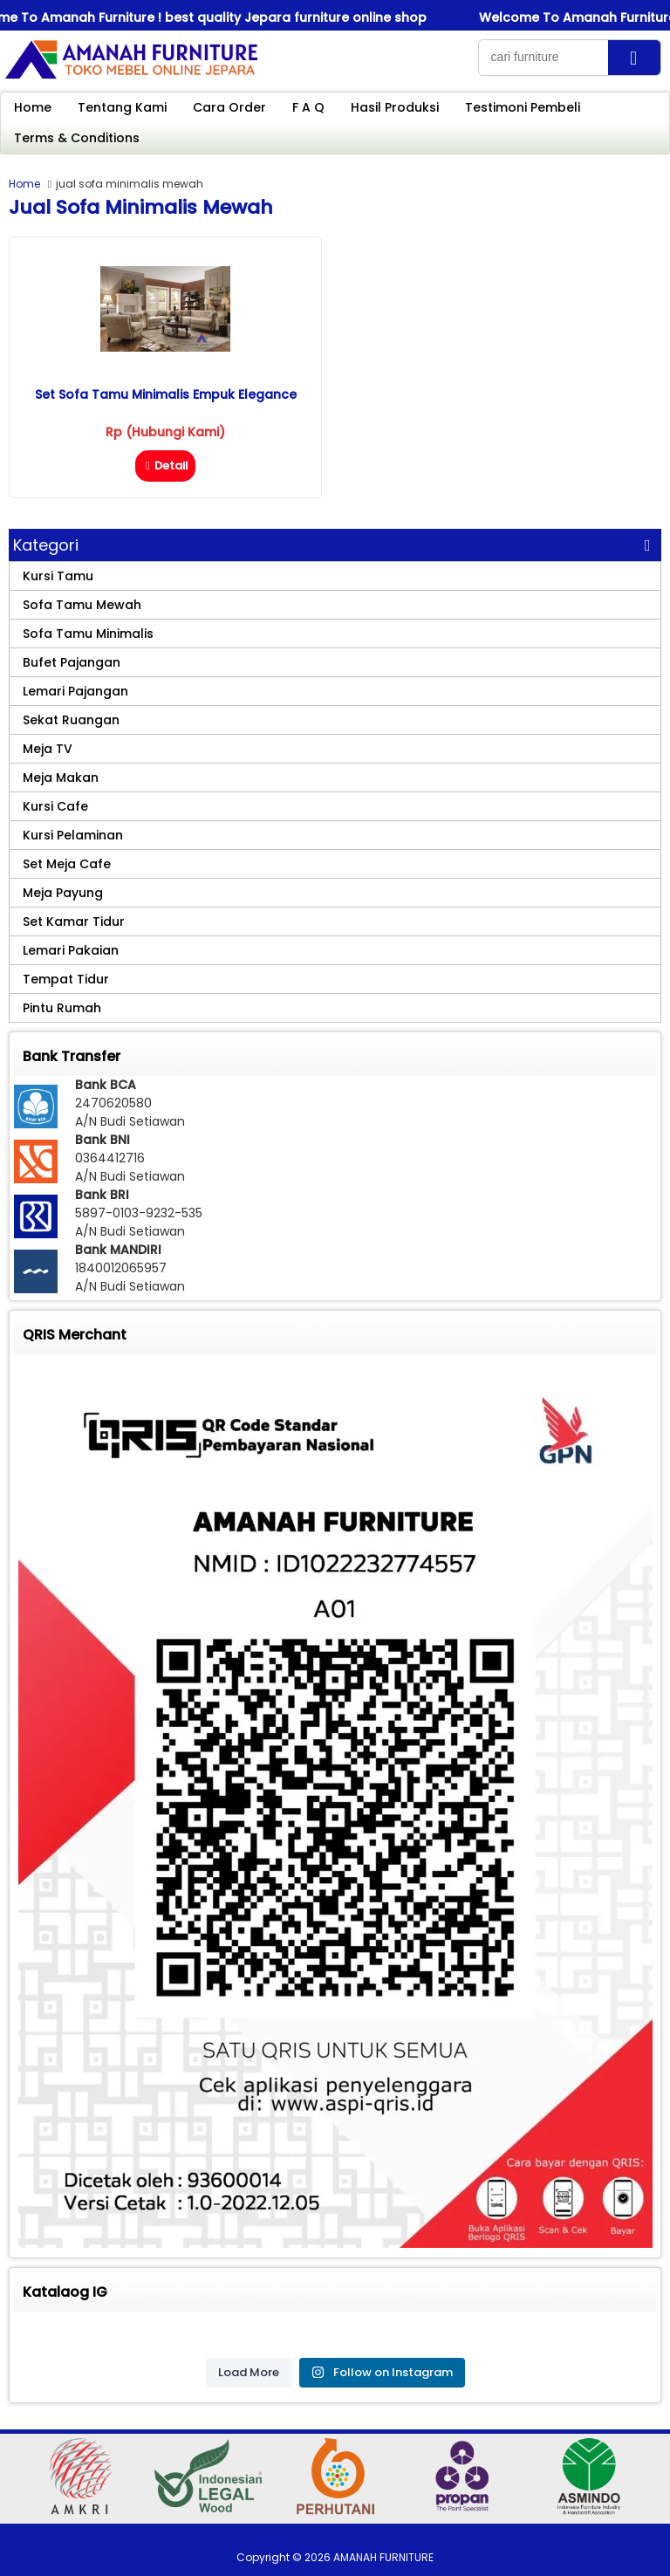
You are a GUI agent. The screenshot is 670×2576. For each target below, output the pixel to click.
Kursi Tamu (58, 576)
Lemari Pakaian (71, 950)
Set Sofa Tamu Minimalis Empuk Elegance (166, 394)
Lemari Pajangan (75, 691)
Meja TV (47, 748)
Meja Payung (63, 892)
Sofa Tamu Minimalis (88, 633)
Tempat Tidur (66, 979)
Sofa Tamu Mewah (82, 604)
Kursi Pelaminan (73, 835)
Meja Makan (61, 777)
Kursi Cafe (55, 806)
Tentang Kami (122, 107)
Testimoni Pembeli (522, 107)
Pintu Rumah (62, 1008)
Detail (165, 465)
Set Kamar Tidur (74, 921)
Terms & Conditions (77, 138)
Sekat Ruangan (71, 720)
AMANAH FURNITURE (383, 2557)
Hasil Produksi (395, 107)
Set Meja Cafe (67, 864)
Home (32, 107)
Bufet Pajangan (71, 662)
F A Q (308, 107)
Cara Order (229, 107)
